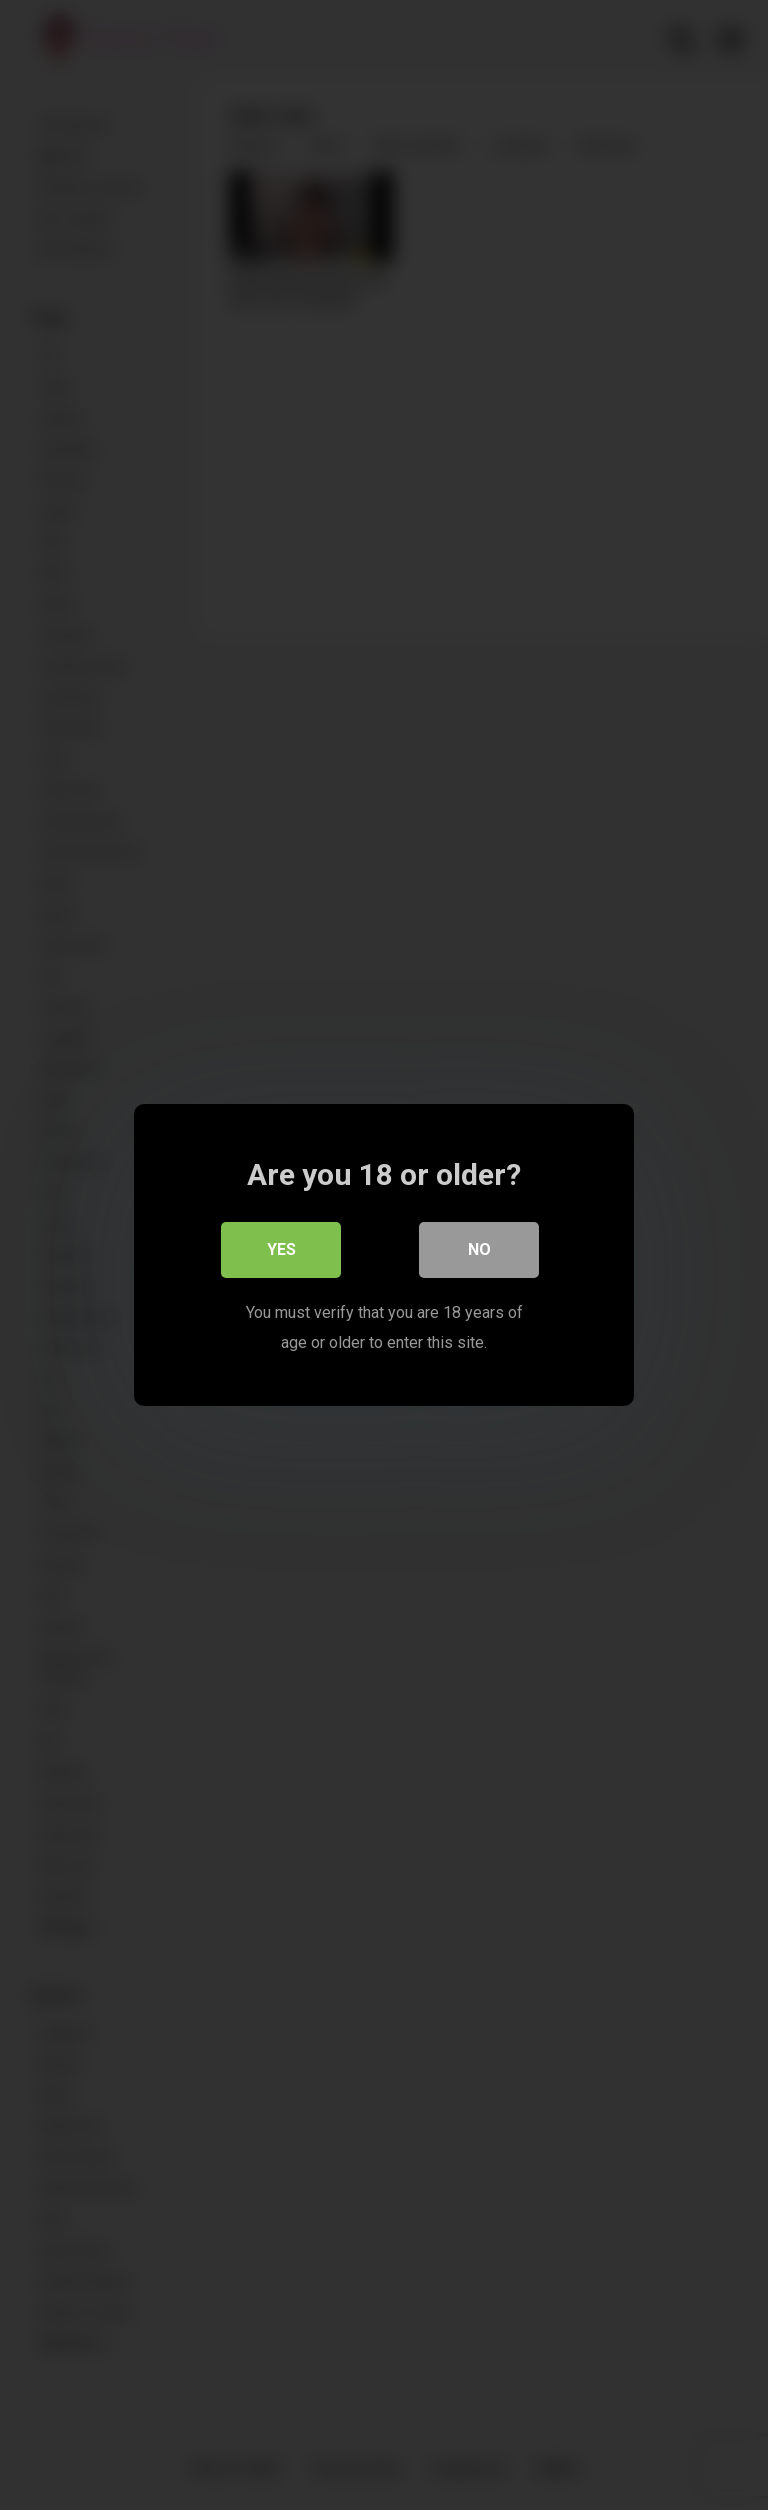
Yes (281, 1249)
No (479, 1249)
